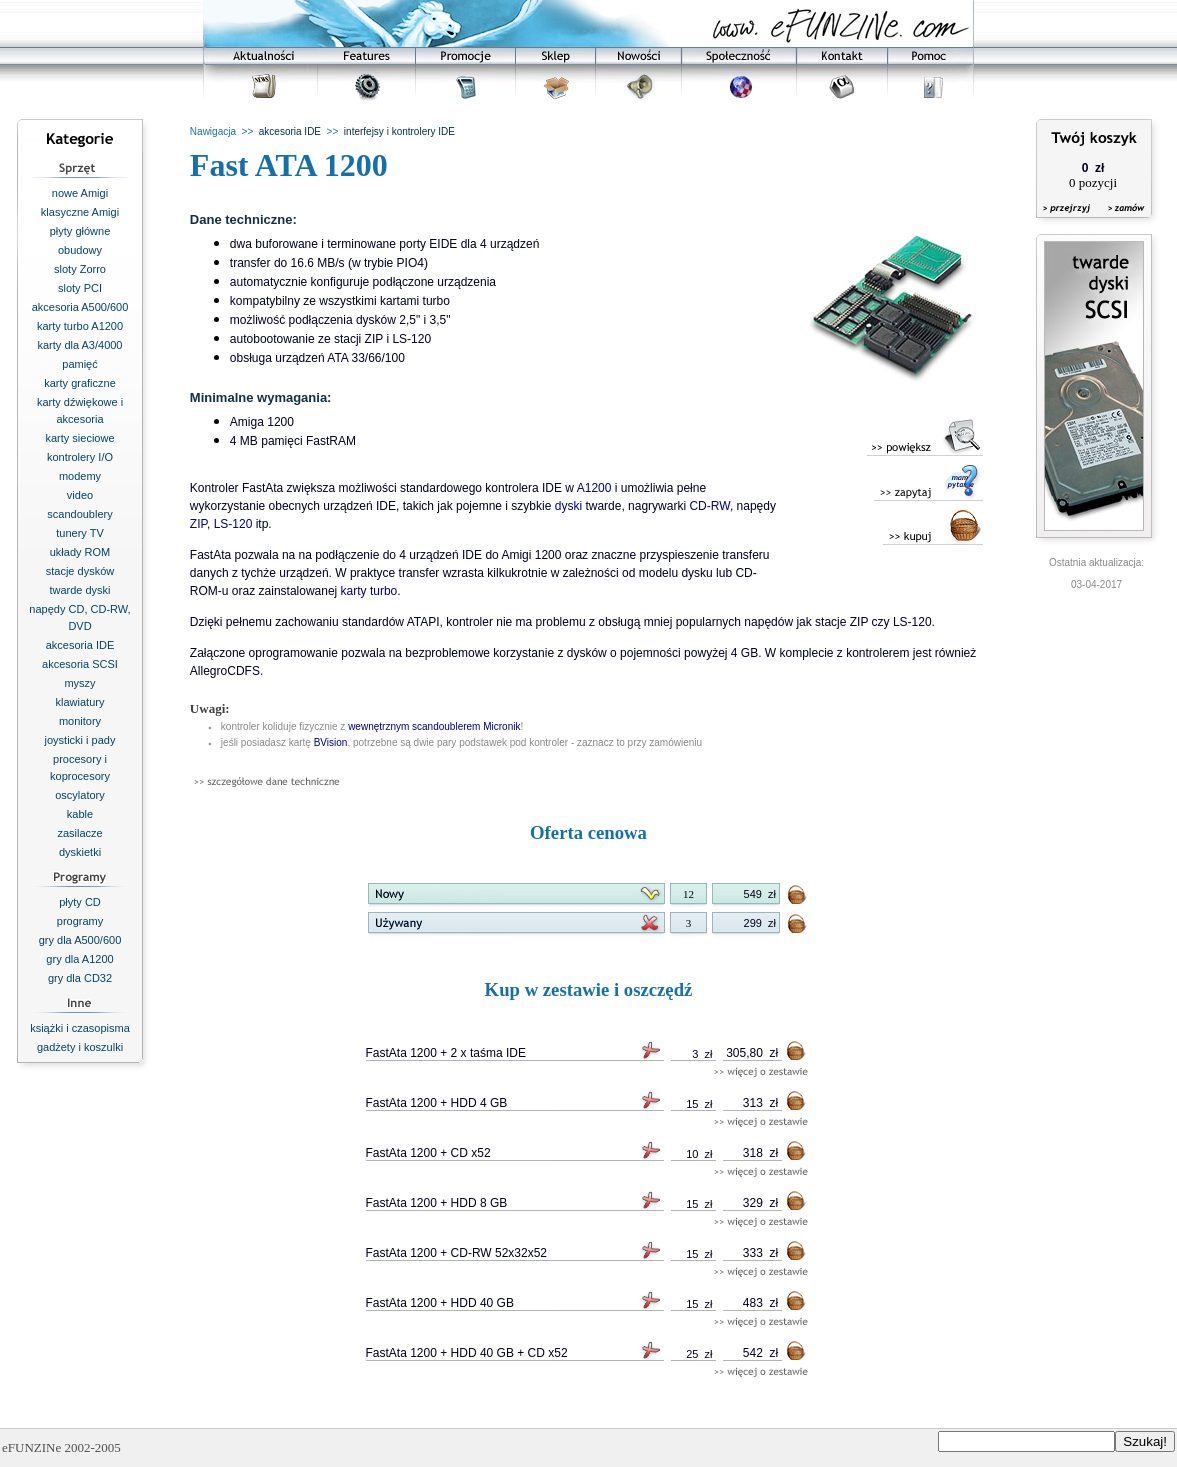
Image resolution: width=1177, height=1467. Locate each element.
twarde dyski (79, 590)
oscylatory (80, 795)
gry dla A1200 (79, 959)
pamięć (79, 364)
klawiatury (80, 702)
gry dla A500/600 (80, 940)
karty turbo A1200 (80, 326)
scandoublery (79, 514)
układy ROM (80, 552)
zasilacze (79, 833)
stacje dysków (80, 571)
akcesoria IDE (80, 645)
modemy (80, 476)
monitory (80, 721)
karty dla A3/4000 (79, 345)
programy (80, 921)
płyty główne (80, 231)
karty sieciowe (79, 438)
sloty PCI (80, 288)
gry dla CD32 (80, 978)
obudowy (80, 250)
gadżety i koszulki (80, 1047)
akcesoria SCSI (80, 664)
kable (80, 814)
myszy (79, 683)
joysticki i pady (80, 740)
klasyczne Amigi (80, 212)
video (80, 495)
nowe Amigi (80, 193)
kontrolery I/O (80, 457)
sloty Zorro (80, 269)
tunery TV (80, 533)
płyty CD (80, 902)
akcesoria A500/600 (80, 307)
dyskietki (80, 852)
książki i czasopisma (80, 1028)
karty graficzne (80, 383)
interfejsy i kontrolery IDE (399, 131)
